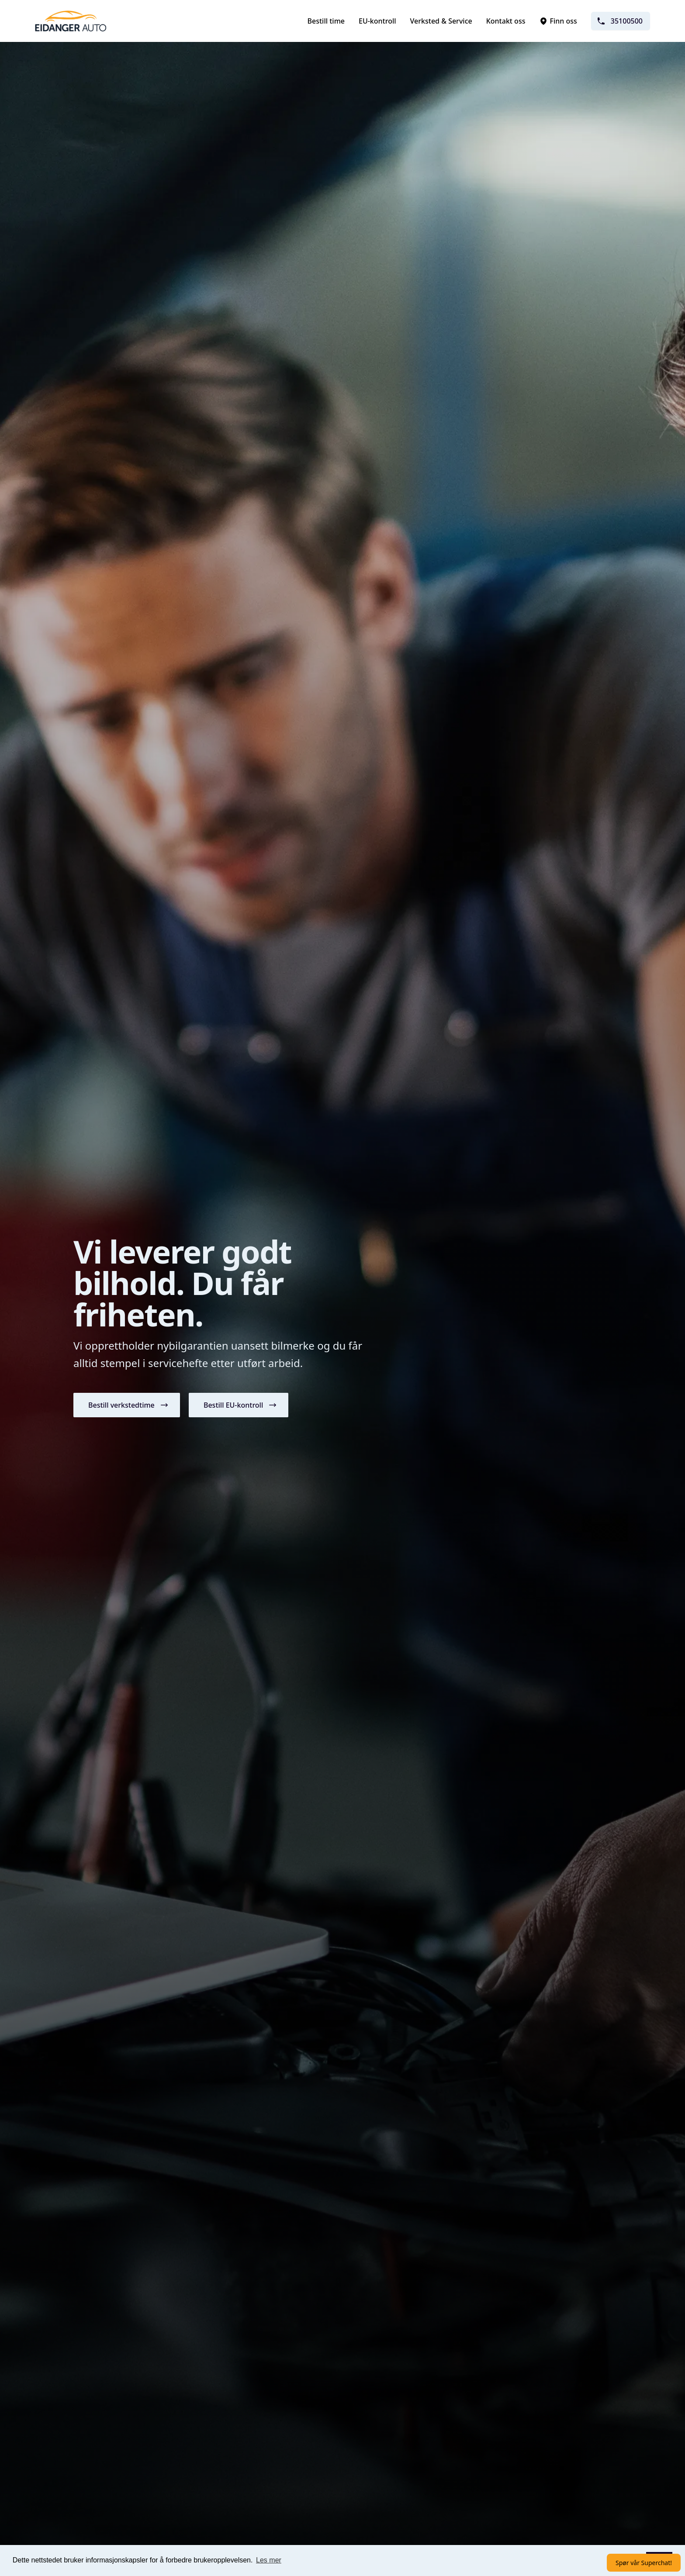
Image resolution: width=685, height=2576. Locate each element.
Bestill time (326, 21)
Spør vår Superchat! (644, 2563)
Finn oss (558, 21)
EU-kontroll (377, 21)
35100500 (620, 21)
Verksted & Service (441, 21)
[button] (126, 1405)
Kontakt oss (506, 21)
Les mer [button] (268, 2560)
